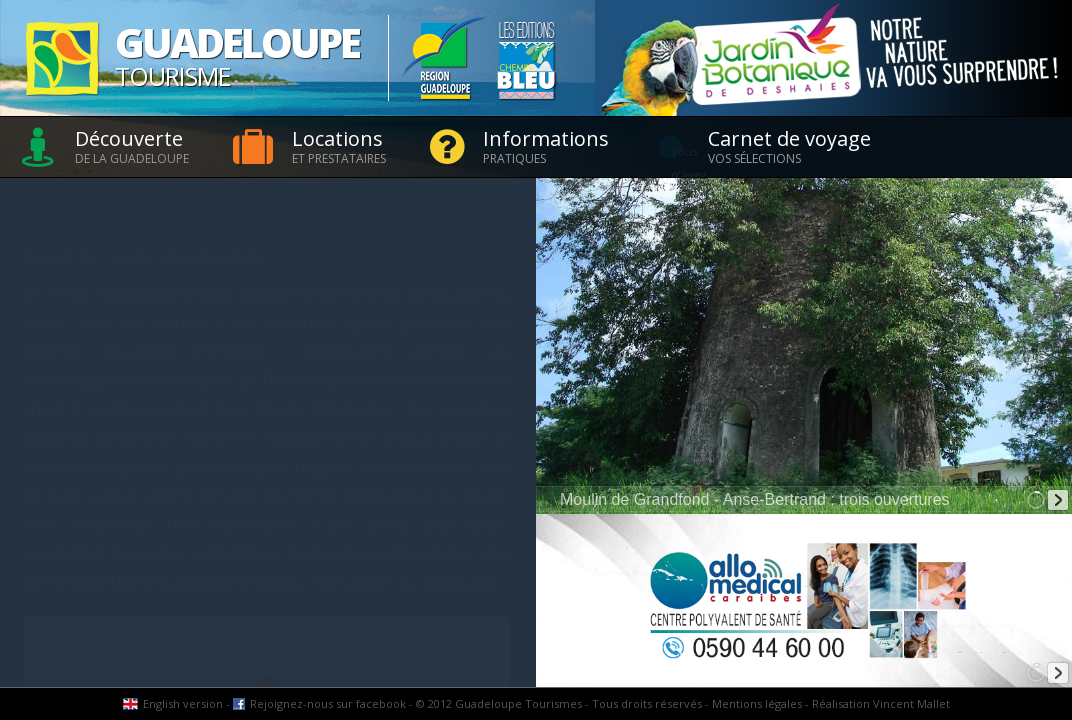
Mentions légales (757, 703)
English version (183, 703)
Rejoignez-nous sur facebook (328, 703)
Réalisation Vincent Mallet (881, 703)
